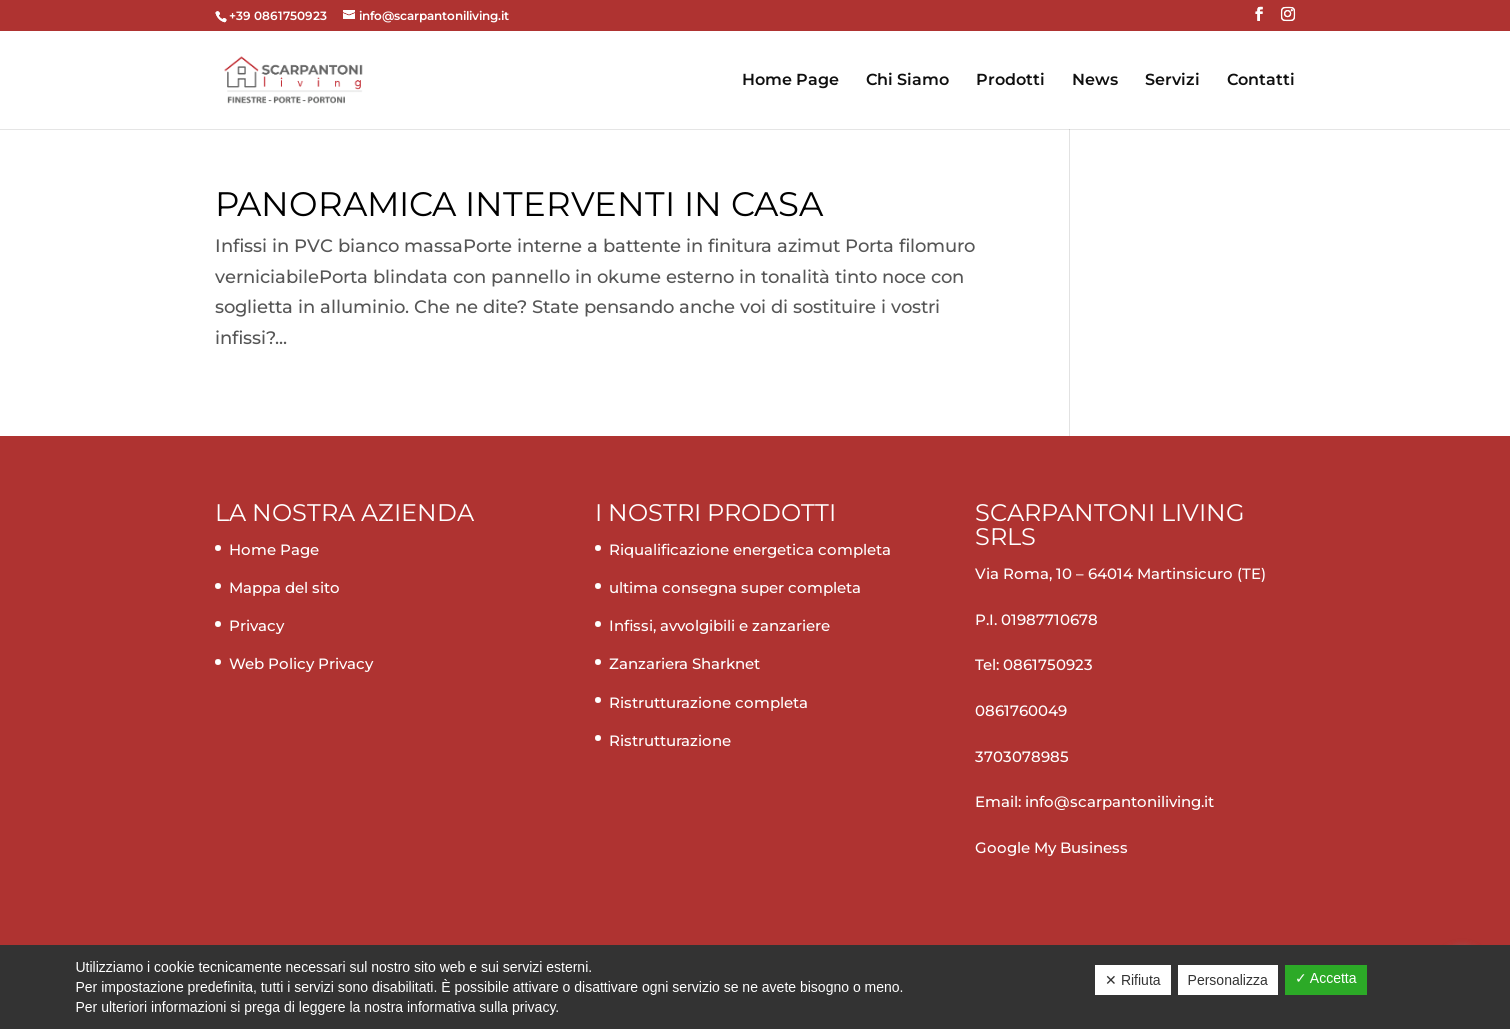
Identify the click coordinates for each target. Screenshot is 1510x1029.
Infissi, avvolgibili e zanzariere (719, 625)
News (1095, 81)
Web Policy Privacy (301, 663)
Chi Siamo (907, 81)
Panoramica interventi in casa (519, 204)
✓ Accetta (1326, 978)
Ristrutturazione (670, 740)
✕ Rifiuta (1133, 980)
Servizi (1172, 81)
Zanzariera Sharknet (684, 663)
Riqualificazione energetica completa (750, 549)
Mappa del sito (284, 587)
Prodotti (1010, 81)
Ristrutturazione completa (708, 702)
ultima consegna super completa (735, 587)
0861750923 (1048, 664)
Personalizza (1228, 980)
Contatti (1261, 81)
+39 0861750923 (279, 15)
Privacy (256, 625)
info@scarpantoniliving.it (1117, 801)
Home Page (790, 81)
